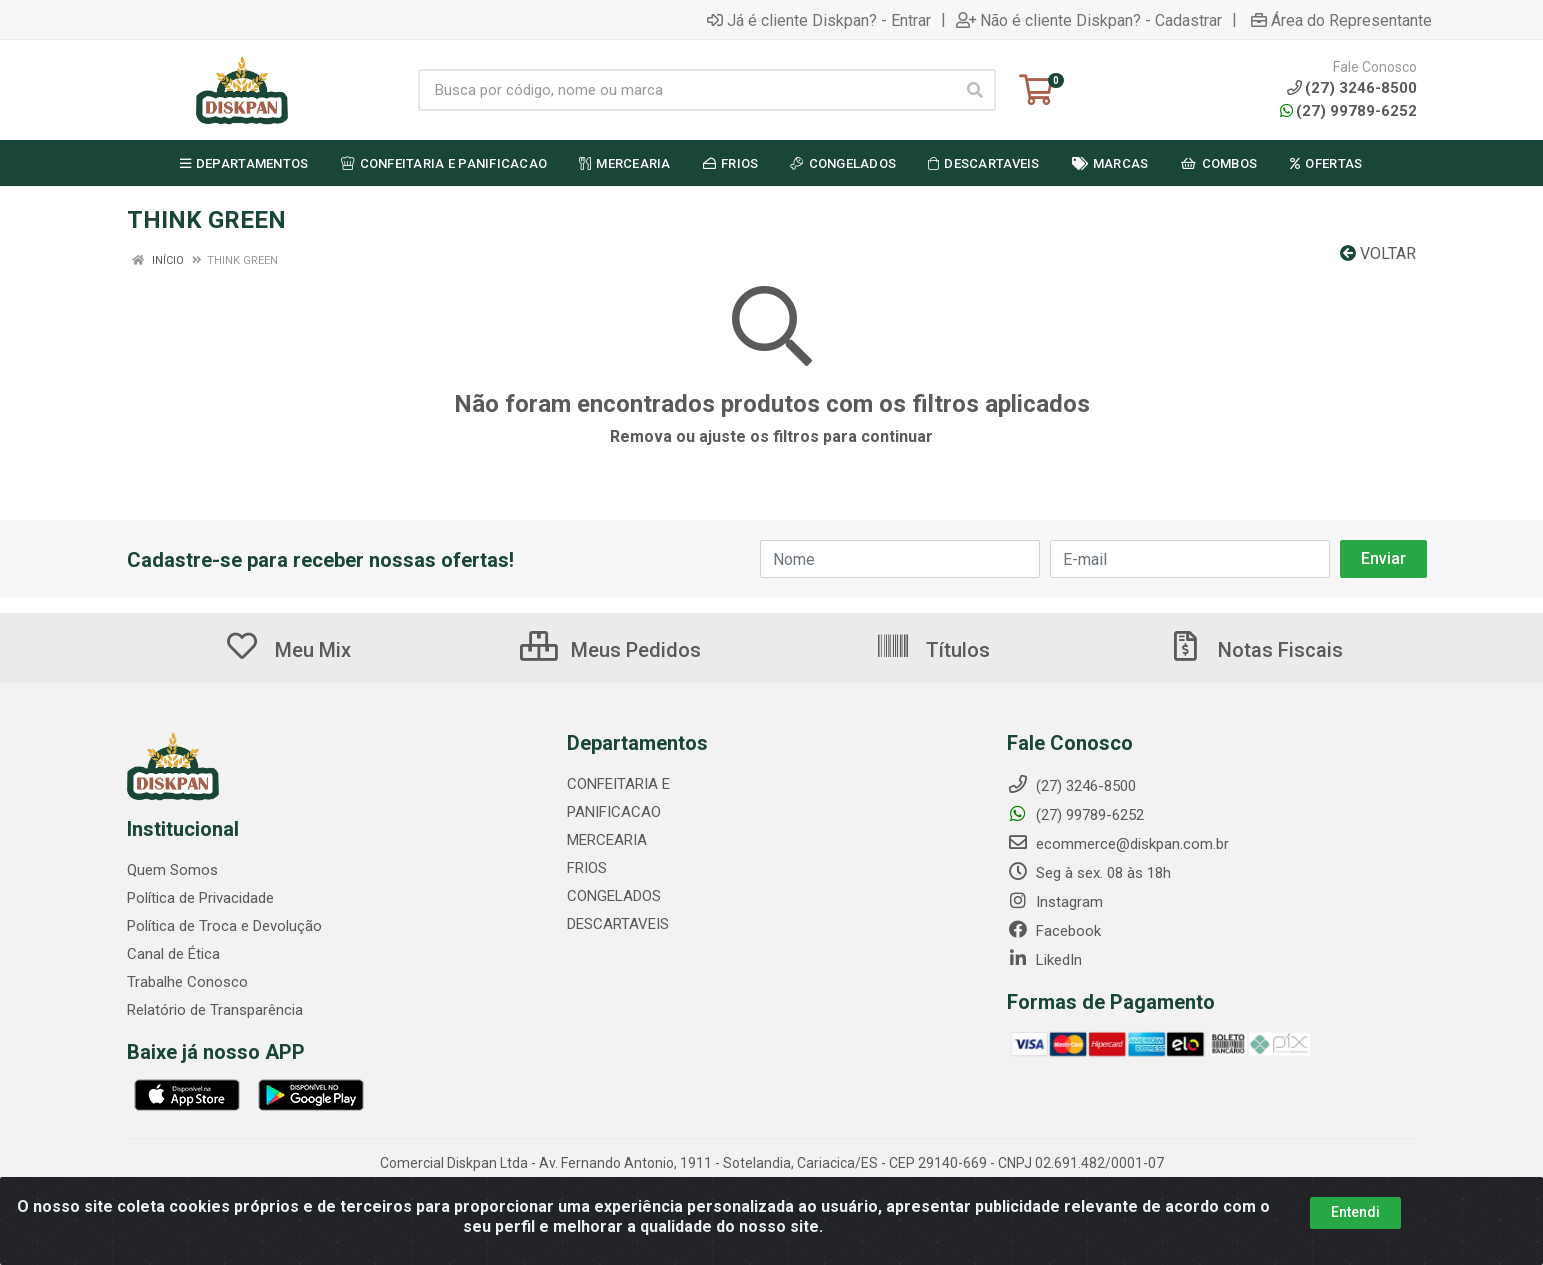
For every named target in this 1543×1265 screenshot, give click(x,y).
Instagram (1055, 902)
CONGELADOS (614, 896)
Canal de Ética (173, 954)
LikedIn (1044, 960)
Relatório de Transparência (215, 1010)
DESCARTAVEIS (618, 924)
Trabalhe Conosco (187, 982)
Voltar (1378, 253)
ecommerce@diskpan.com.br (1118, 844)
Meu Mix (287, 650)
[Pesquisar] (975, 90)
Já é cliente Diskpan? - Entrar (819, 20)
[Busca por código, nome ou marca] (686, 90)
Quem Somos (172, 870)
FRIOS (587, 868)
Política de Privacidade (200, 898)
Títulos (932, 650)
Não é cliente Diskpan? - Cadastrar (1089, 20)
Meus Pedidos (610, 650)
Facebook (1054, 931)
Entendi (1355, 1212)
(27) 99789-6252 (1348, 111)
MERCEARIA (607, 840)
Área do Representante (1341, 20)
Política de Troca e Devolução (224, 926)
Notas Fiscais (1255, 650)
